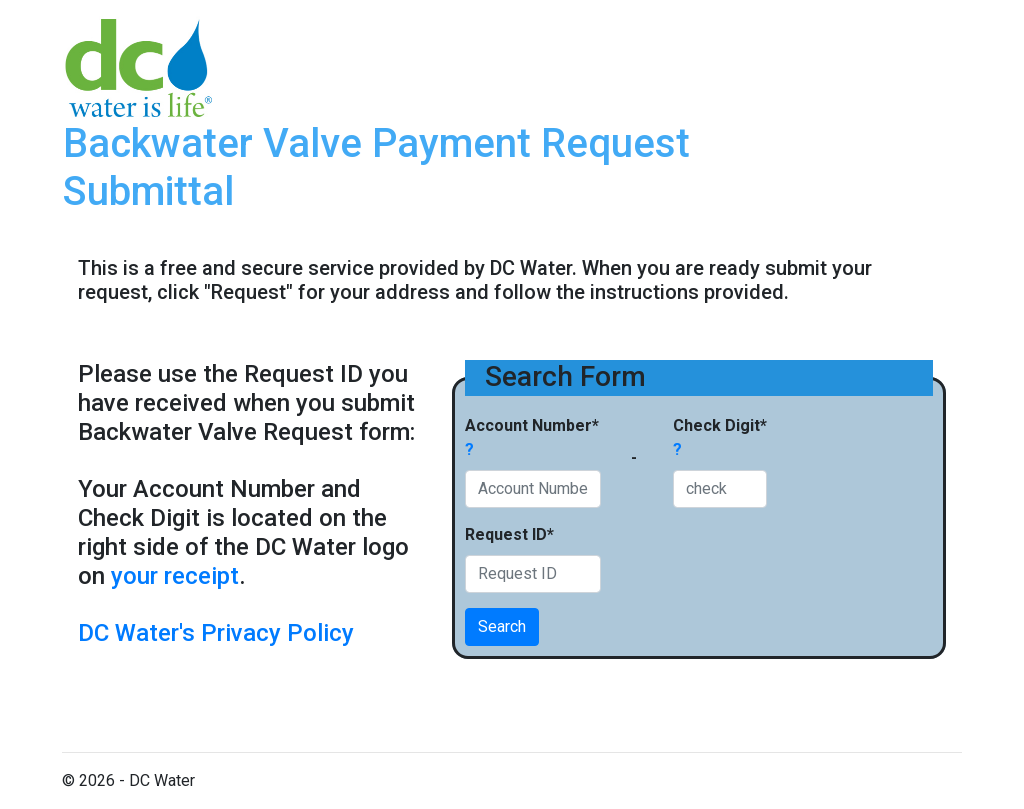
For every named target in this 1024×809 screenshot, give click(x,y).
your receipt (175, 576)
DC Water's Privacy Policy (216, 633)
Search (502, 626)
